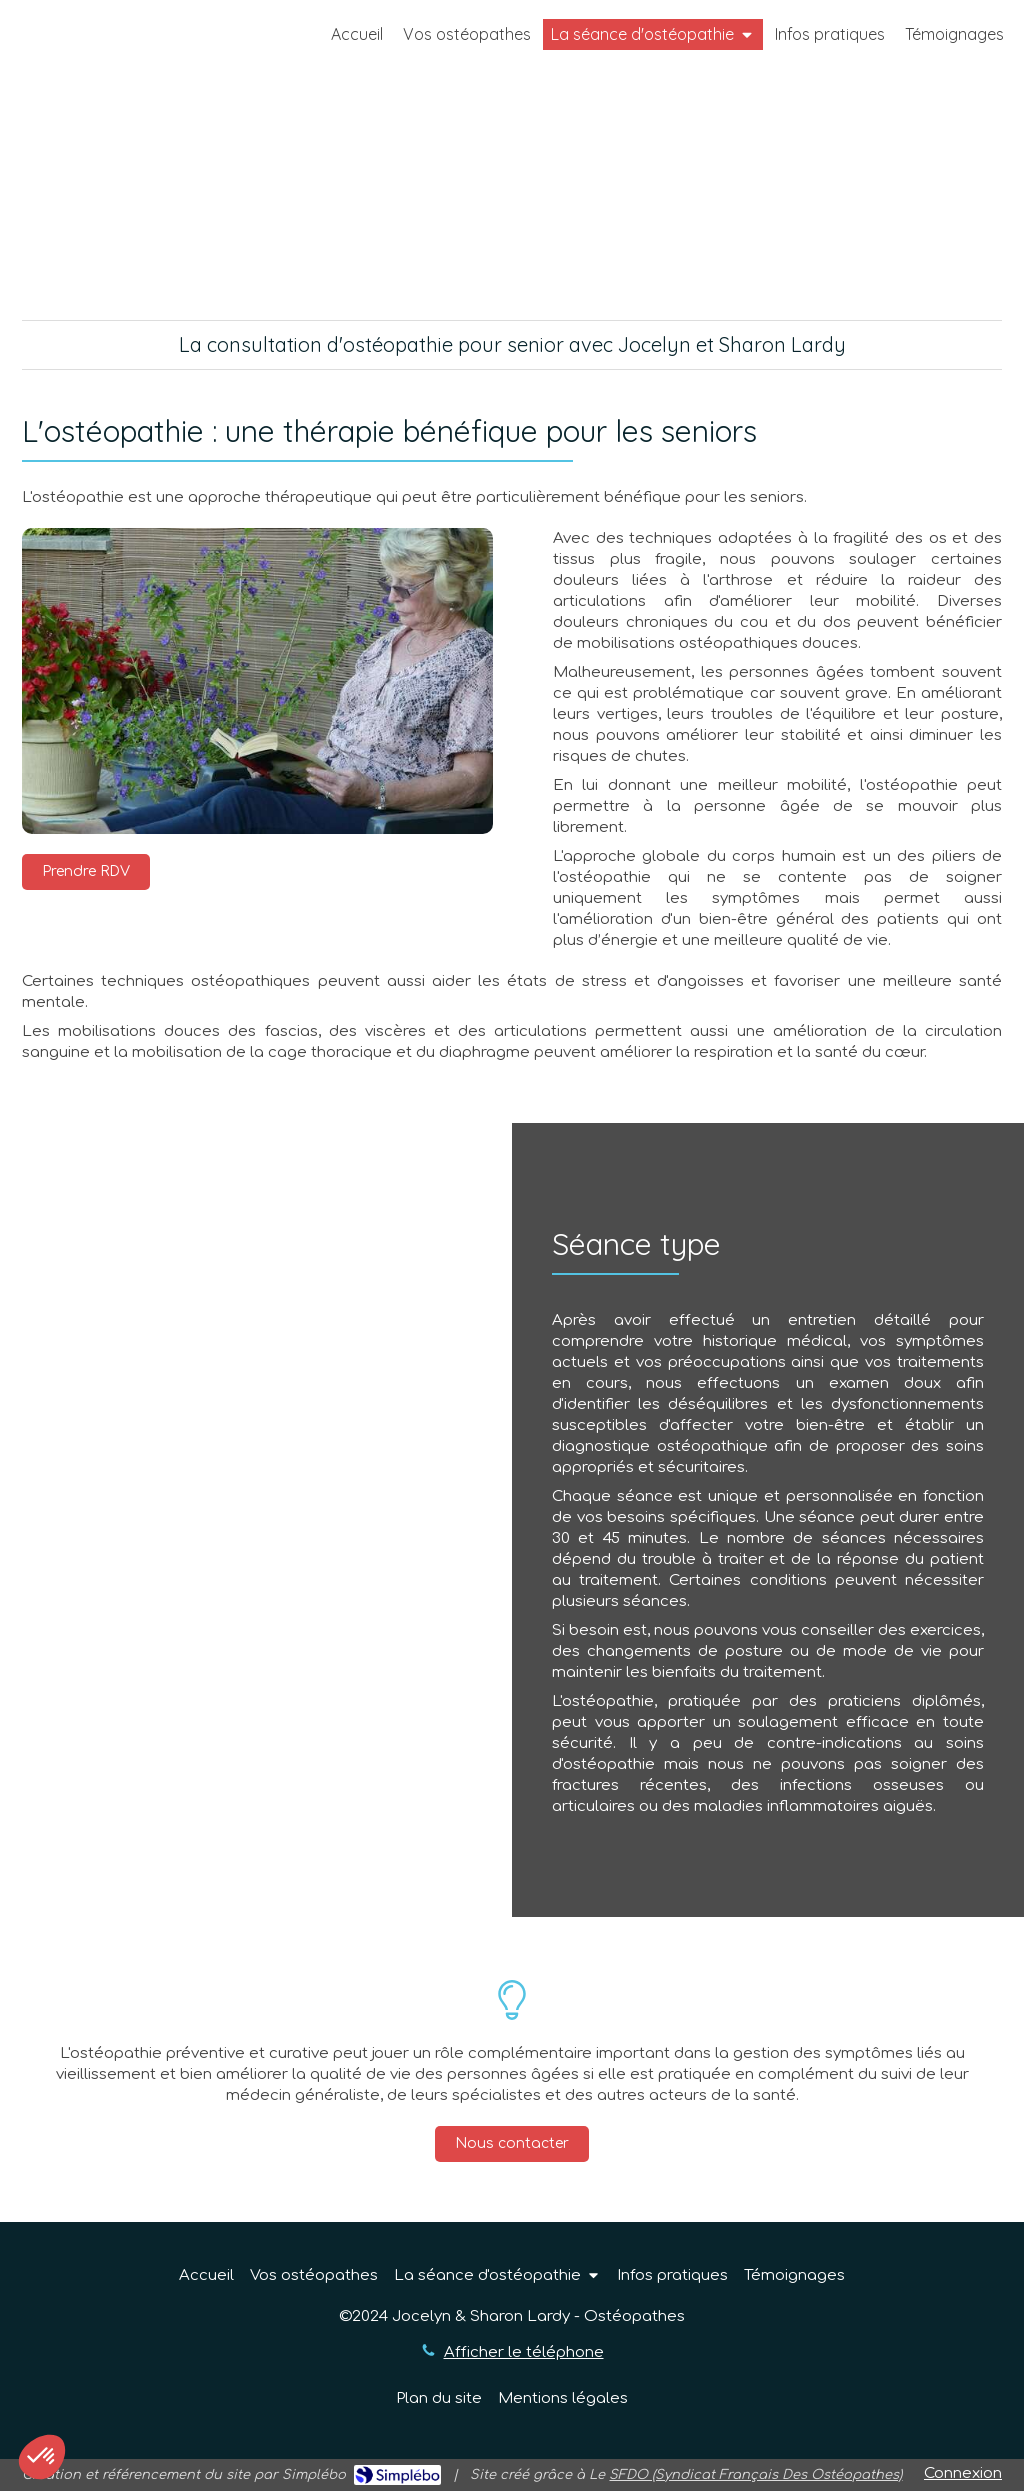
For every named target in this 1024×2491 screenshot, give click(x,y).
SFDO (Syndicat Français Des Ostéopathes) (755, 2475)
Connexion (963, 2473)
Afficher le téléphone (524, 2352)
